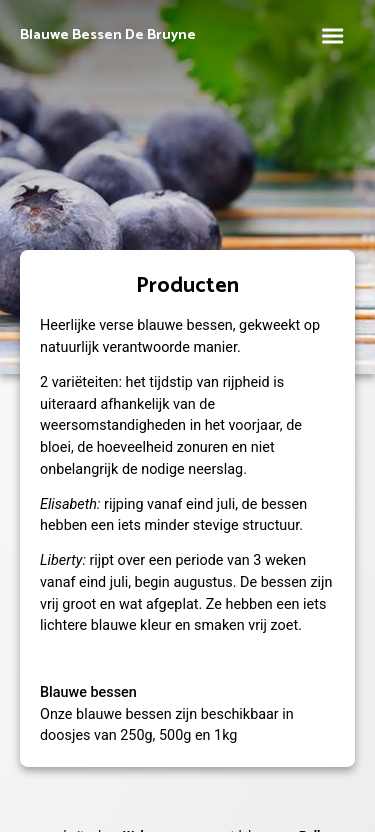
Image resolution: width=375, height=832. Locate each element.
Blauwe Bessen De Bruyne (108, 36)
